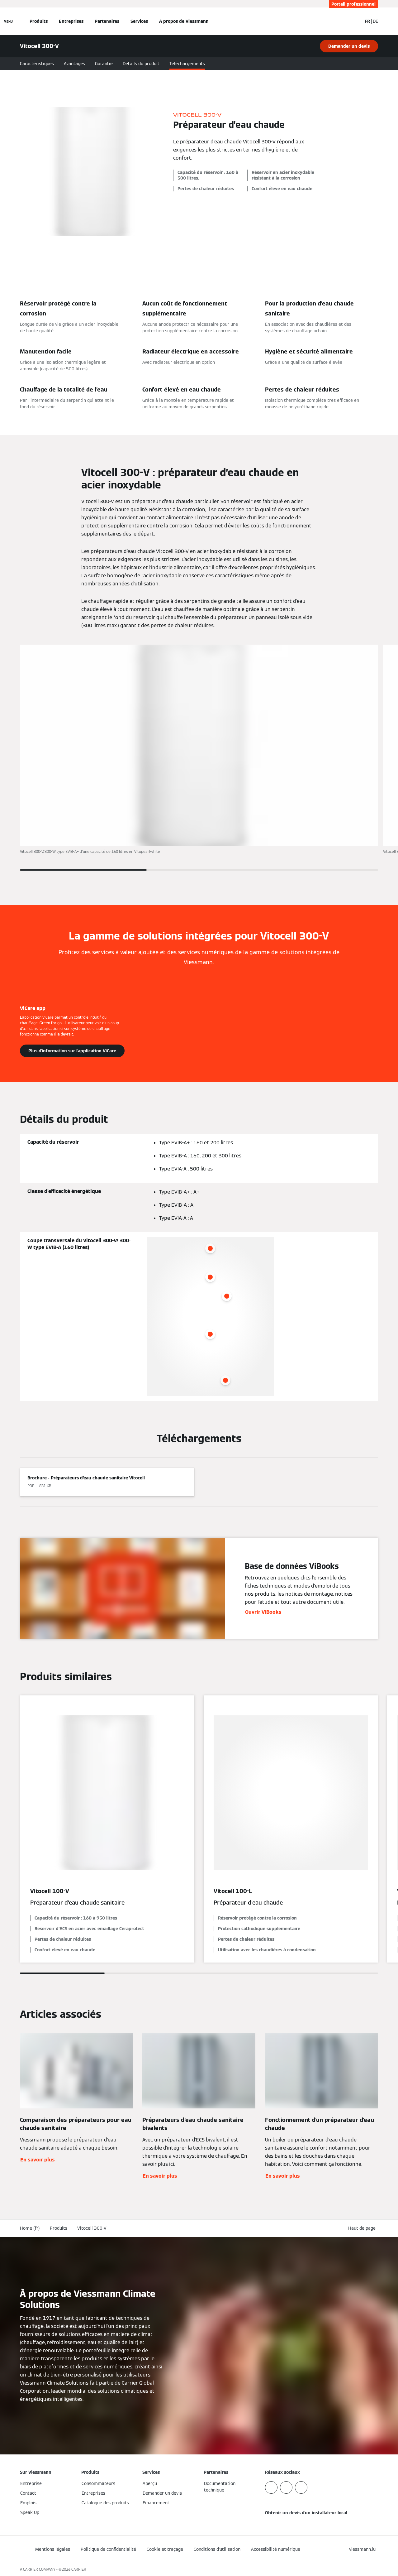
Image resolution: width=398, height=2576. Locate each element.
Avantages (74, 63)
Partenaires (107, 21)
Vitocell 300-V (92, 2228)
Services (139, 21)
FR (367, 21)
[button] (363, 2228)
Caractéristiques (37, 63)
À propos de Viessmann (184, 21)
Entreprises (71, 21)
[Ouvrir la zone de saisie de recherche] (354, 21)
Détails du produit (141, 63)
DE (375, 21)
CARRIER (78, 2569)
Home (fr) (30, 2228)
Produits (39, 21)
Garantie (104, 63)
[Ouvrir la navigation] (8, 21)
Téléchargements (187, 63)
